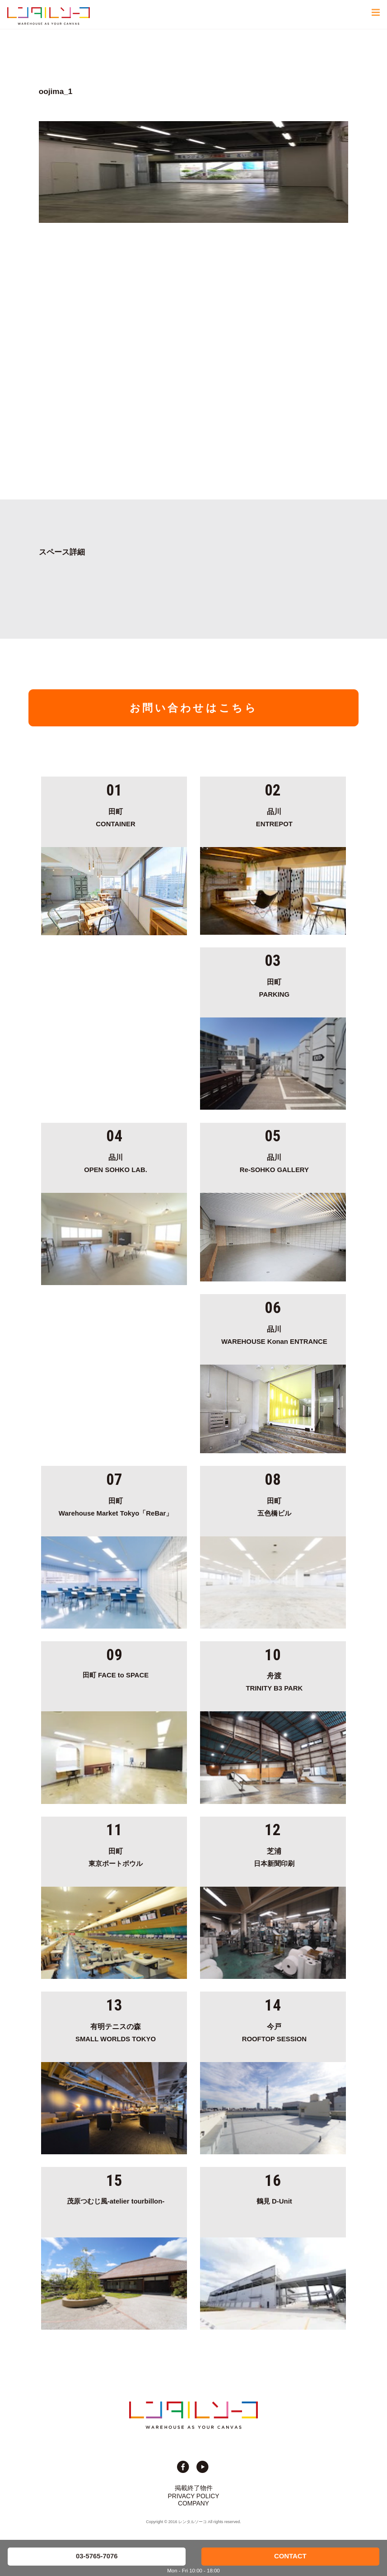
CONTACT (290, 2556)
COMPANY (193, 2503)
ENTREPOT (274, 816)
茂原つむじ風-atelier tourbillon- (115, 2201)
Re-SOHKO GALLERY (274, 1162)
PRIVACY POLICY (193, 2496)
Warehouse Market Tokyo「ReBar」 (115, 1505)
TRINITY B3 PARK (274, 1680)
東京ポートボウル (115, 1856)
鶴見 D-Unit (274, 2201)
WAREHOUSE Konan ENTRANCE (274, 1334)
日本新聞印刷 (274, 1856)
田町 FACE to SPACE (116, 1675)
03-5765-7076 (97, 2556)
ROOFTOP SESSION (274, 2031)
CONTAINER (115, 816)
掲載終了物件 (194, 2487)
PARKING (274, 986)
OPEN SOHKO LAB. (115, 1162)
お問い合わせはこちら (194, 708)
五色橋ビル (274, 1505)
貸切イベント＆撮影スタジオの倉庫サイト (48, 16)
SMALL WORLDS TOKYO (115, 2031)
